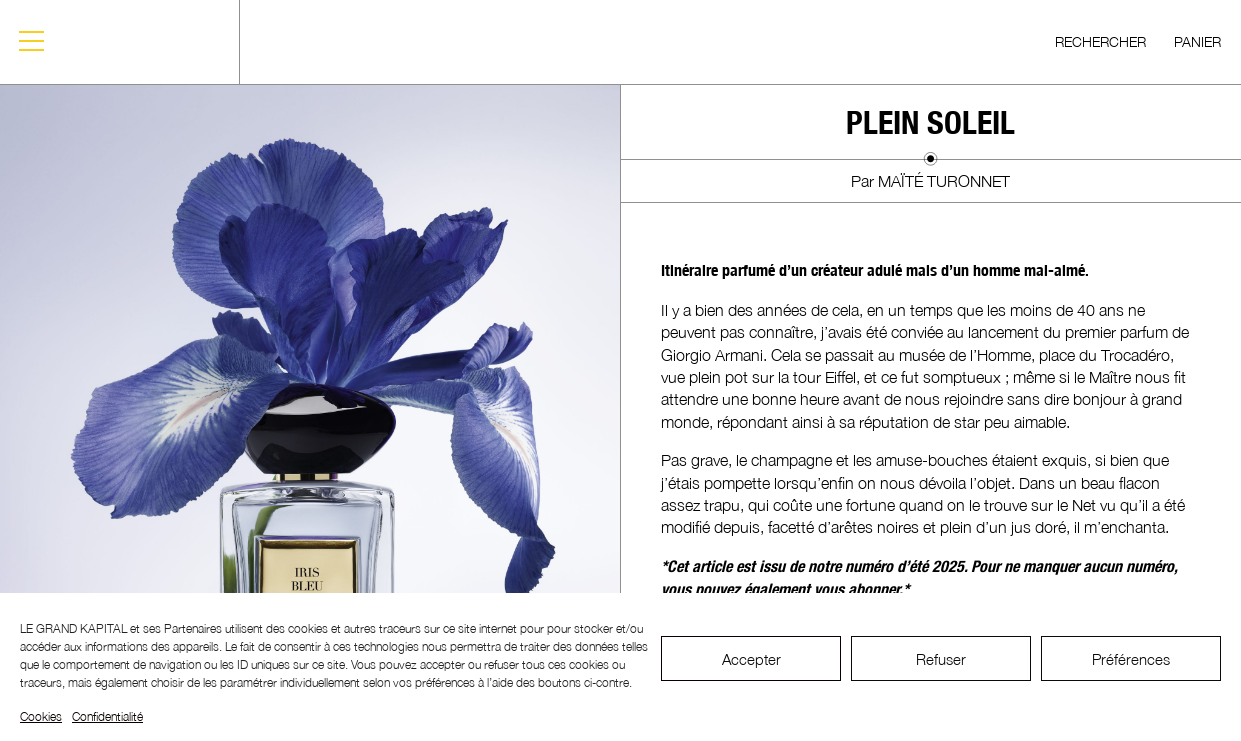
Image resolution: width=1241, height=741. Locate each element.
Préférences (1131, 659)
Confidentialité (107, 716)
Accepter (751, 659)
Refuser (941, 659)
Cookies (41, 716)
